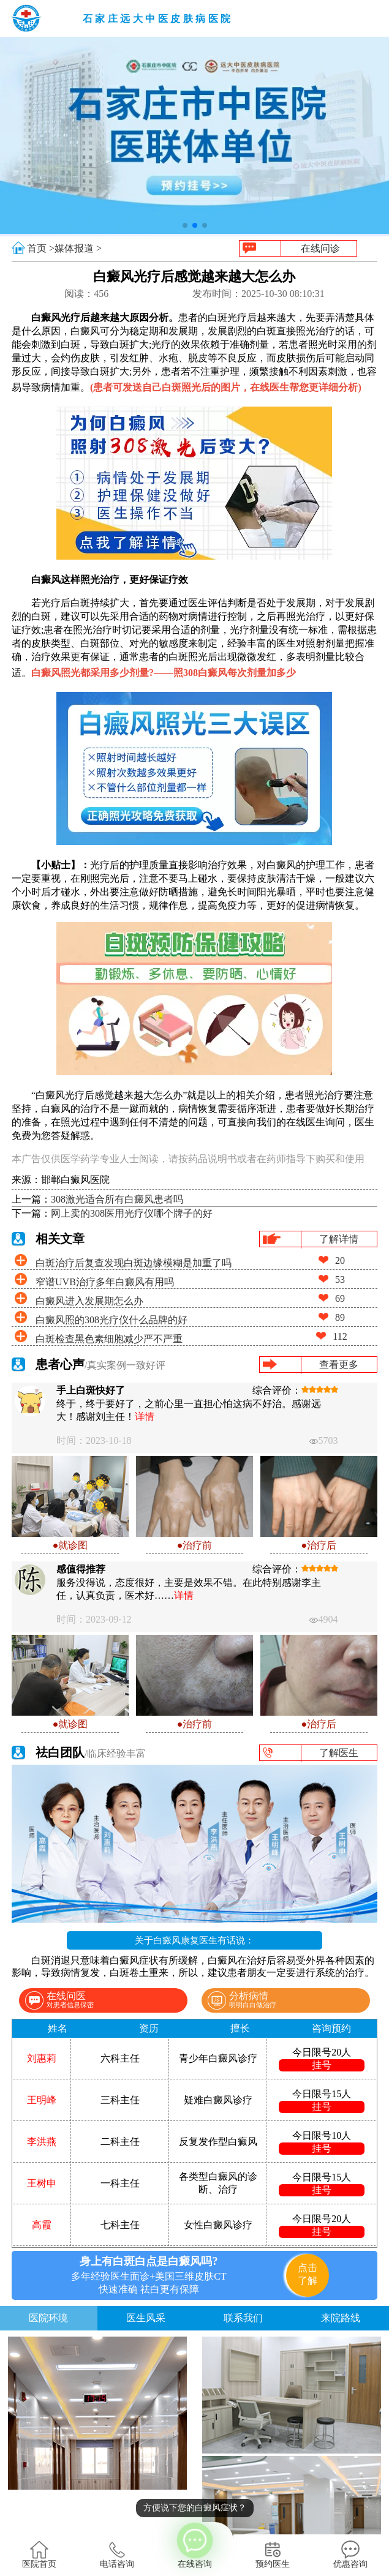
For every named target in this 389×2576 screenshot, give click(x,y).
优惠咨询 (350, 2554)
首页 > (41, 248)
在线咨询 (194, 2545)
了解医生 (338, 1753)
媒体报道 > (78, 248)
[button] (185, 225)
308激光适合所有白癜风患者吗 (117, 1199)
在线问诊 (320, 248)
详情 (144, 1416)
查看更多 (338, 1364)
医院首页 (39, 2554)
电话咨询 (117, 2554)
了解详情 (338, 1239)
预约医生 (272, 2554)
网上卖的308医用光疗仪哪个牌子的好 (132, 1213)
